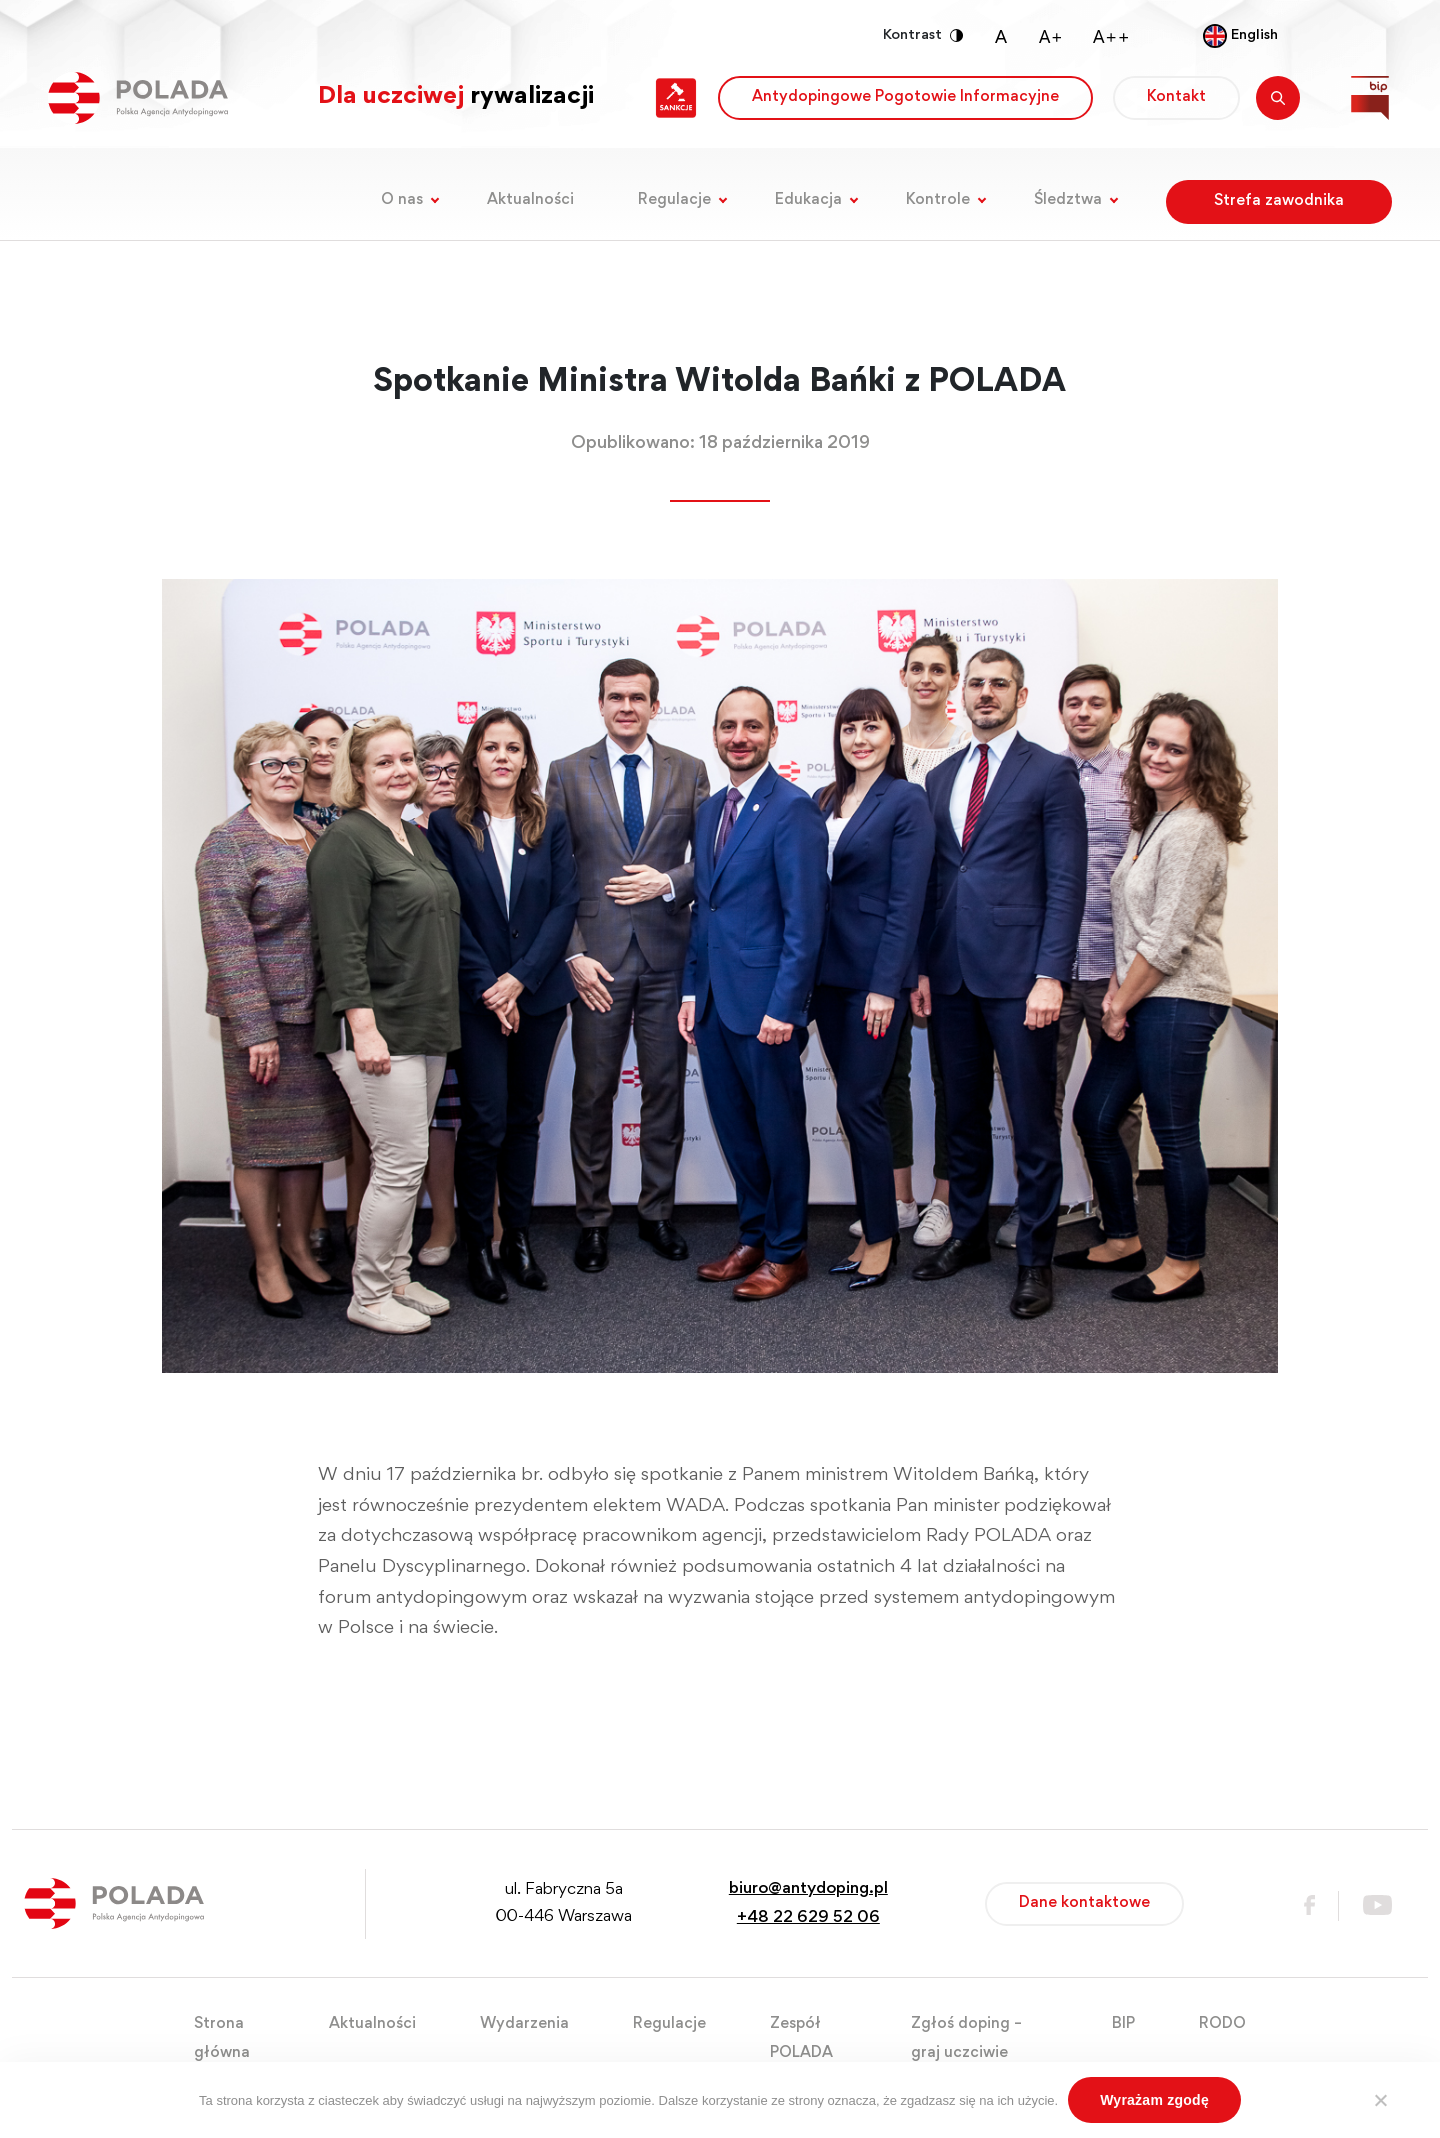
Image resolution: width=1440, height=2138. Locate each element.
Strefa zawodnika (1279, 201)
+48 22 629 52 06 (808, 1918)
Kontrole (938, 200)
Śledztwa (1068, 200)
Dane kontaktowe (1084, 1903)
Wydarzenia (524, 2024)
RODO (1222, 2024)
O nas (402, 200)
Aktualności (530, 200)
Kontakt (1176, 97)
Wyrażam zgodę (1154, 2100)
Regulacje (674, 200)
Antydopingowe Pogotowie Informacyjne (905, 97)
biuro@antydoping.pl (808, 1889)
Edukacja (808, 200)
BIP (1123, 2024)
